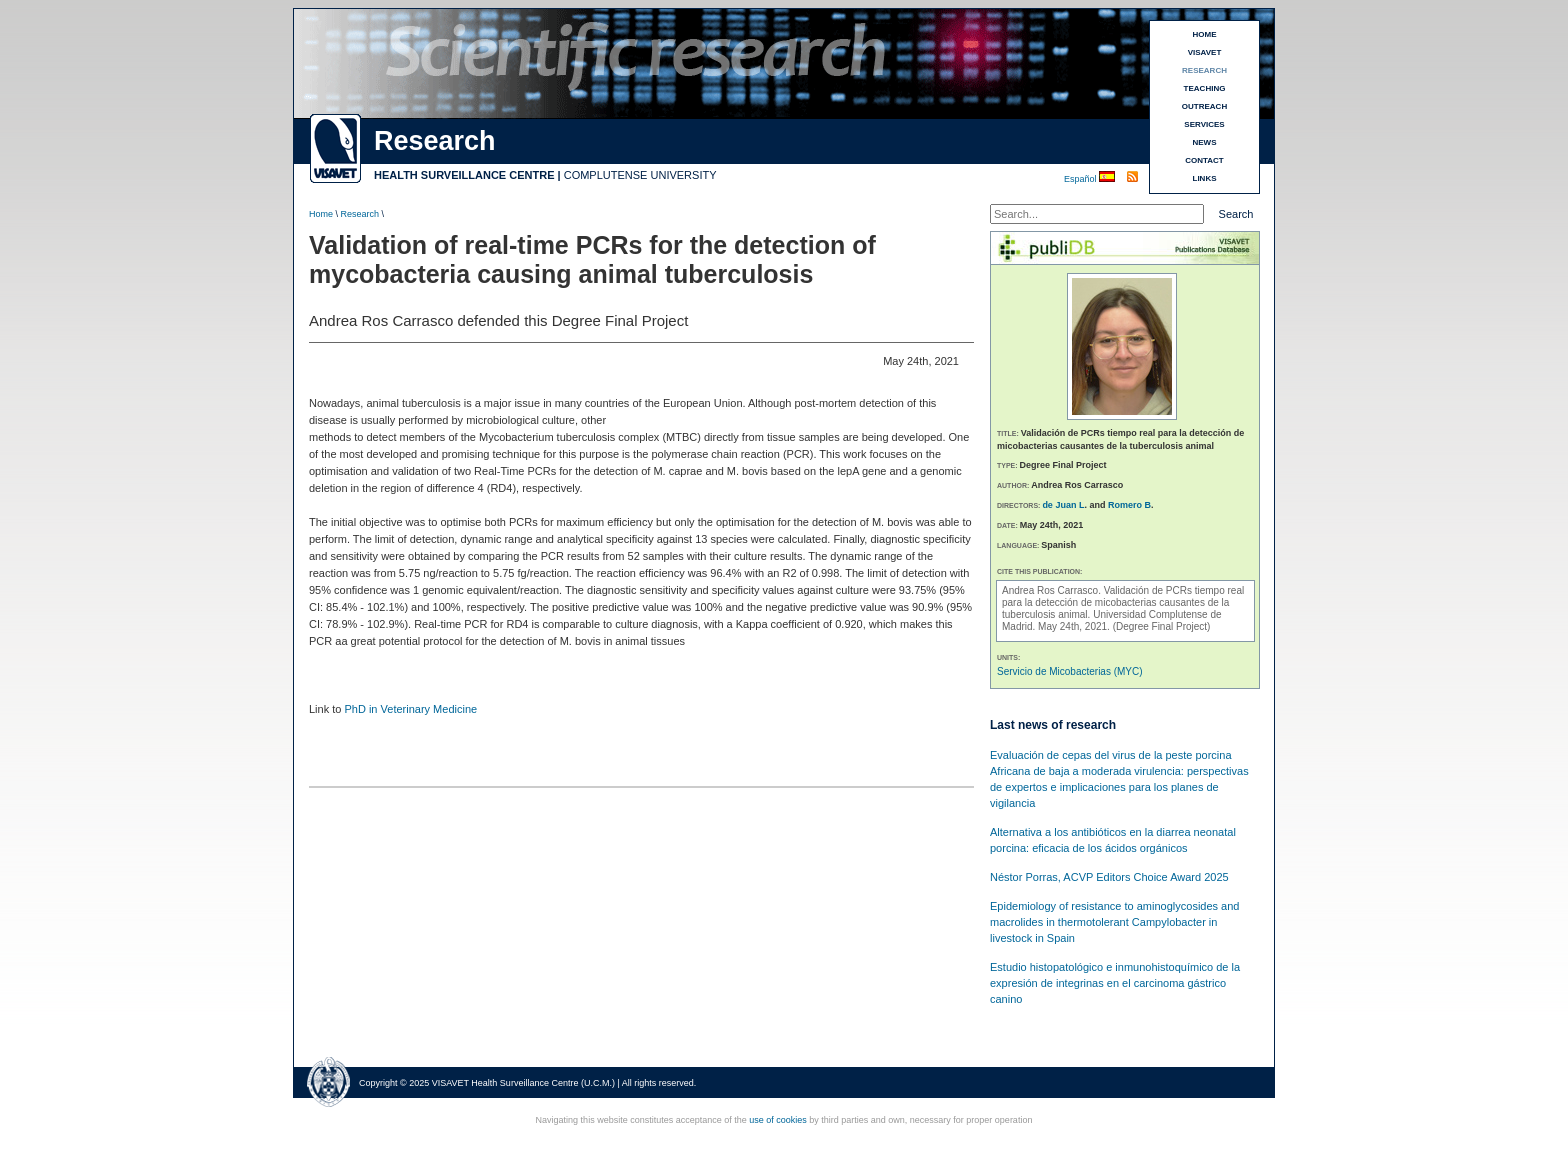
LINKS (1205, 178)
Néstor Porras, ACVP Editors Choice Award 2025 (1109, 877)
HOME (1205, 34)
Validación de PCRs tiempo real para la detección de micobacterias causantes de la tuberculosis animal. (1123, 602)
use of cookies (778, 1120)
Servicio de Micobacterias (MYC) (1070, 671)
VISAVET (1205, 52)
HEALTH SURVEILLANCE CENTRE (464, 175)
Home (321, 214)
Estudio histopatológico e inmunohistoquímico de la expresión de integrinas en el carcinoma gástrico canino (1115, 983)
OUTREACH (1204, 106)
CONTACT (1204, 160)
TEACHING (1205, 88)
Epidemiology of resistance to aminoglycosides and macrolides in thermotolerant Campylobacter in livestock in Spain (1114, 922)
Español (1081, 179)
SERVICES (1204, 124)
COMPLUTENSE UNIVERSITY (640, 175)
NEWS (1205, 142)
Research (360, 214)
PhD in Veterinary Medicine (410, 709)
